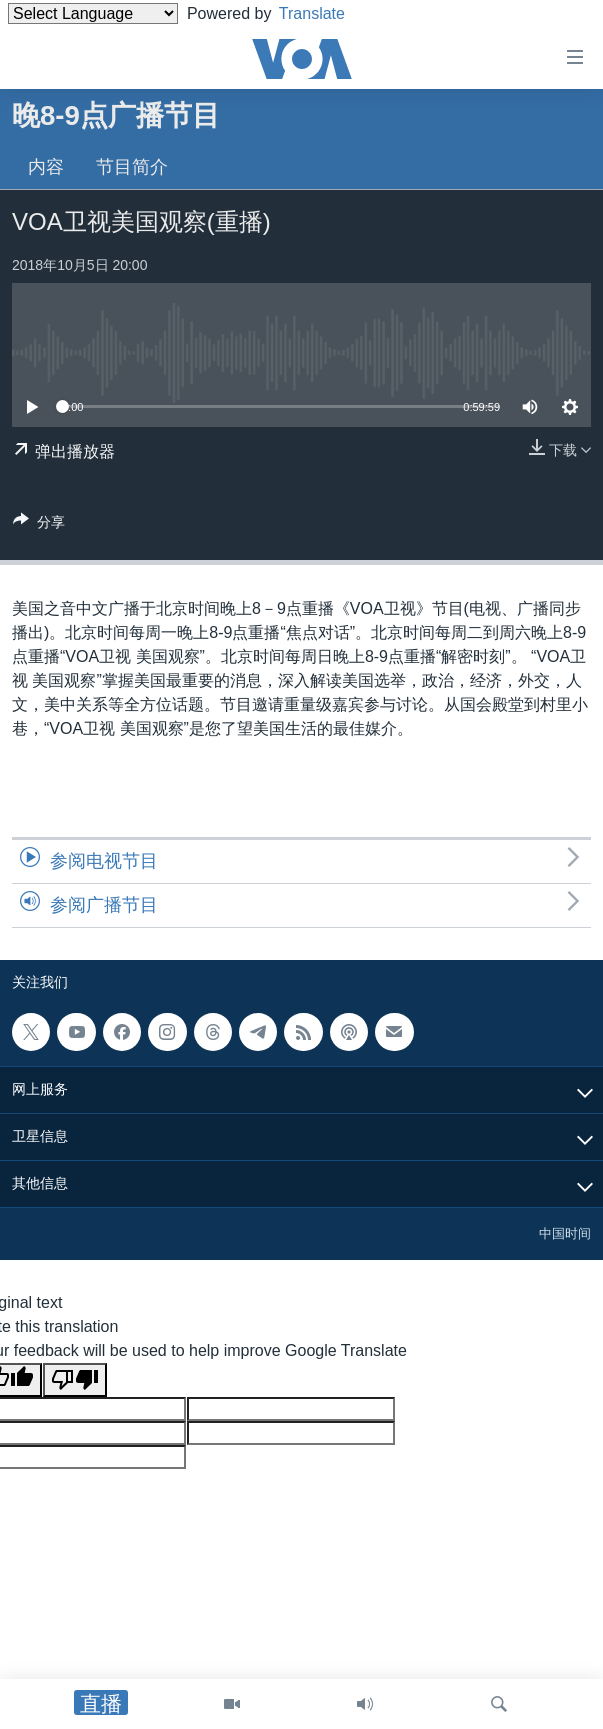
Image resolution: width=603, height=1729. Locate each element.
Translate (327, 13)
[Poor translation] (75, 1380)
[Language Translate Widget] (93, 13)
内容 (46, 167)
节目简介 (132, 167)
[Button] (39, 525)
